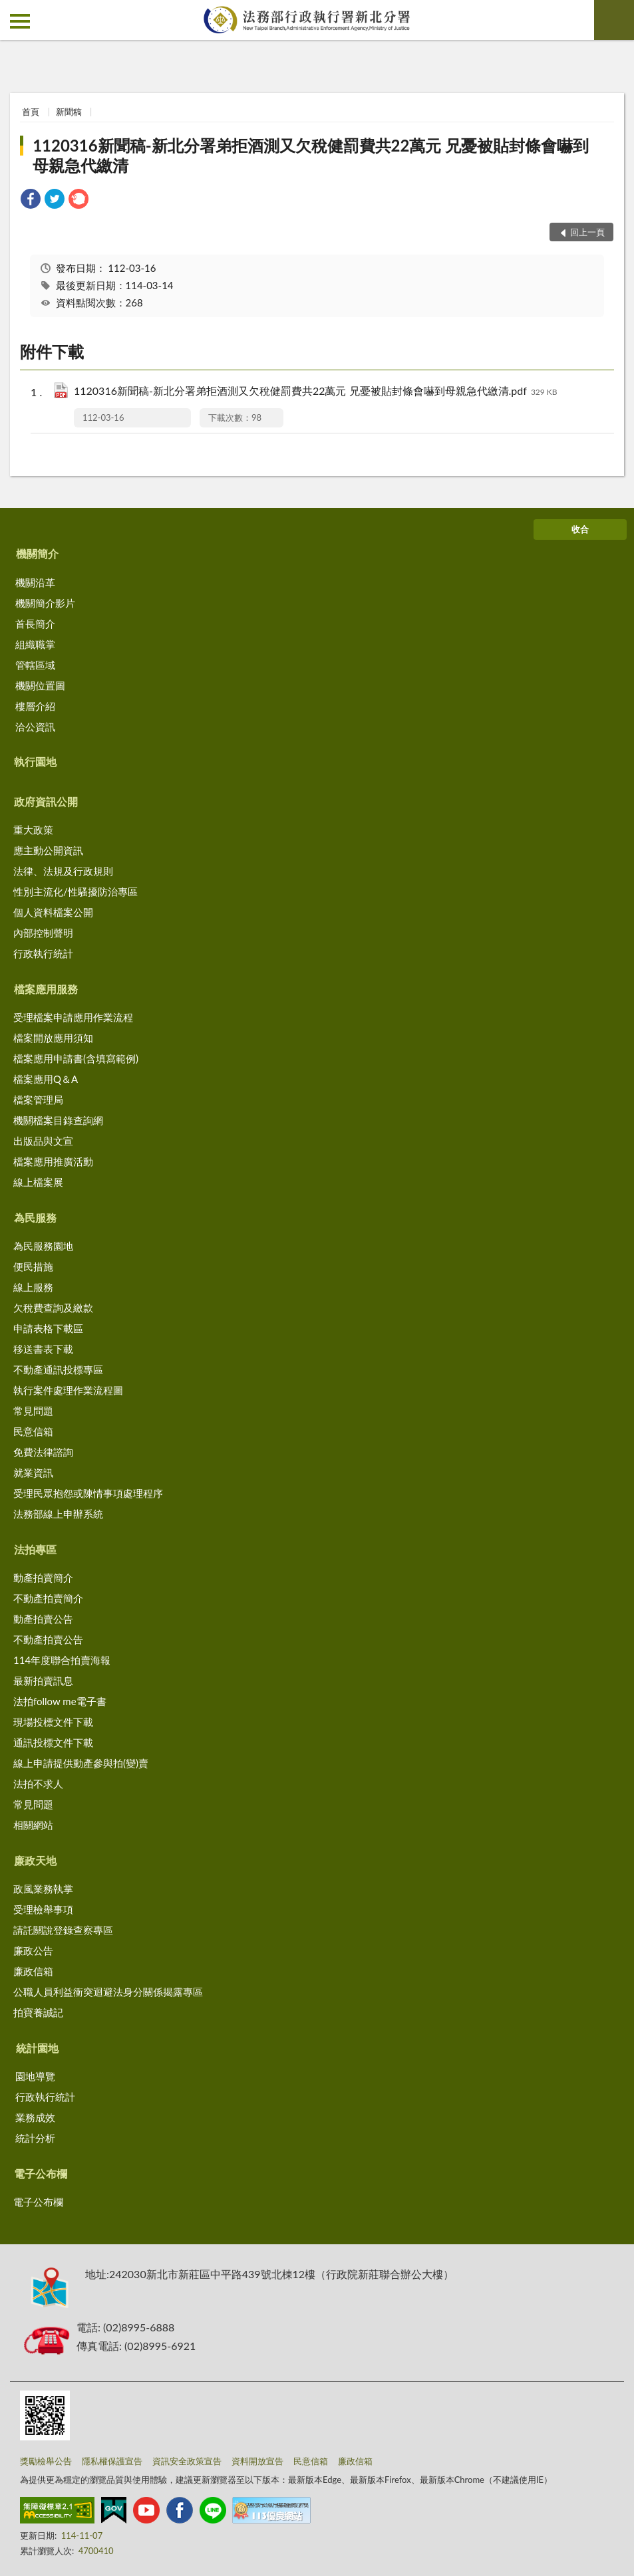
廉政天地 (35, 1860)
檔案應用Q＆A (45, 1079)
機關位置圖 (40, 685)
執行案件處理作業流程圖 (68, 1390)
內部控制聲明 (43, 933)
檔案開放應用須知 (53, 1038)
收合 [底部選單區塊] (580, 529)
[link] (31, 200)
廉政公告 (33, 1950)
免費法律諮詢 (43, 1452)
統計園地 (37, 2048)
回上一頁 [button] (587, 232)
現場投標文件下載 (53, 1722)
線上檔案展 (38, 1182)
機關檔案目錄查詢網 (58, 1120)
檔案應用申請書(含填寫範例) (75, 1058)
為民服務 (35, 1217)
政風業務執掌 (43, 1889)
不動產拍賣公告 (48, 1639)
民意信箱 (33, 1431)
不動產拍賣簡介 (48, 1598)
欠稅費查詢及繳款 (53, 1308)
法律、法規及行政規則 (63, 871)
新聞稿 (69, 111)
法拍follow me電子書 (59, 1701)
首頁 (30, 111)
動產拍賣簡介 (43, 1577)
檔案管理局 (38, 1100)
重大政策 (33, 830)
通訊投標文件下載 (53, 1742)
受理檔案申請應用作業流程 (73, 1017)
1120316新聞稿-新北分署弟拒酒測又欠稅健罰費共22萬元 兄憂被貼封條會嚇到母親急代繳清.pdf (315, 392)
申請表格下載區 (48, 1328)
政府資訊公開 (46, 801)
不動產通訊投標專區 (58, 1369)
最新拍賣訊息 (43, 1681)
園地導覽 (35, 2076)
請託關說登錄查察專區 (63, 1930)
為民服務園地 (43, 1246)
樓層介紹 (35, 706)
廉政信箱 (33, 1971)
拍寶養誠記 (38, 2012)
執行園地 (35, 761)
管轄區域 (35, 665)
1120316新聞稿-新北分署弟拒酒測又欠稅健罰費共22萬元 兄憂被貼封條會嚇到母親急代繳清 (311, 155)
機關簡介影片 (45, 603)
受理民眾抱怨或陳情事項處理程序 (88, 1493)
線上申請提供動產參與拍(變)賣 (80, 1763)
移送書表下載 (43, 1349)
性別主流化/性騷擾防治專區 (75, 891)
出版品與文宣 (43, 1141)
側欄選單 (20, 21)
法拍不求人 (38, 1784)
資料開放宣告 (257, 2461)
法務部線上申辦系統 (58, 1514)
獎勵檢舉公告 (46, 2461)
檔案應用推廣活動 (53, 1161)
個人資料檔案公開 (53, 912)
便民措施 (33, 1266)
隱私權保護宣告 (112, 2461)
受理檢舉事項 (43, 1909)
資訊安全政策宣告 (187, 2461)
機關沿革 (35, 582)
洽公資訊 (35, 727)
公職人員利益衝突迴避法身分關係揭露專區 (108, 1992)
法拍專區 (35, 1549)
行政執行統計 (43, 953)
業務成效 (35, 2117)
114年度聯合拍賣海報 (61, 1660)
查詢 (614, 20)
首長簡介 (35, 624)
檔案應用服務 (46, 989)
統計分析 (35, 2138)
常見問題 (33, 1411)
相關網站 (33, 1825)
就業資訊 (33, 1472)
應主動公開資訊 (48, 850)
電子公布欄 (40, 2173)
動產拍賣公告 (43, 1619)
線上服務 (33, 1287)
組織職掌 (35, 644)
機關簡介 (37, 553)
